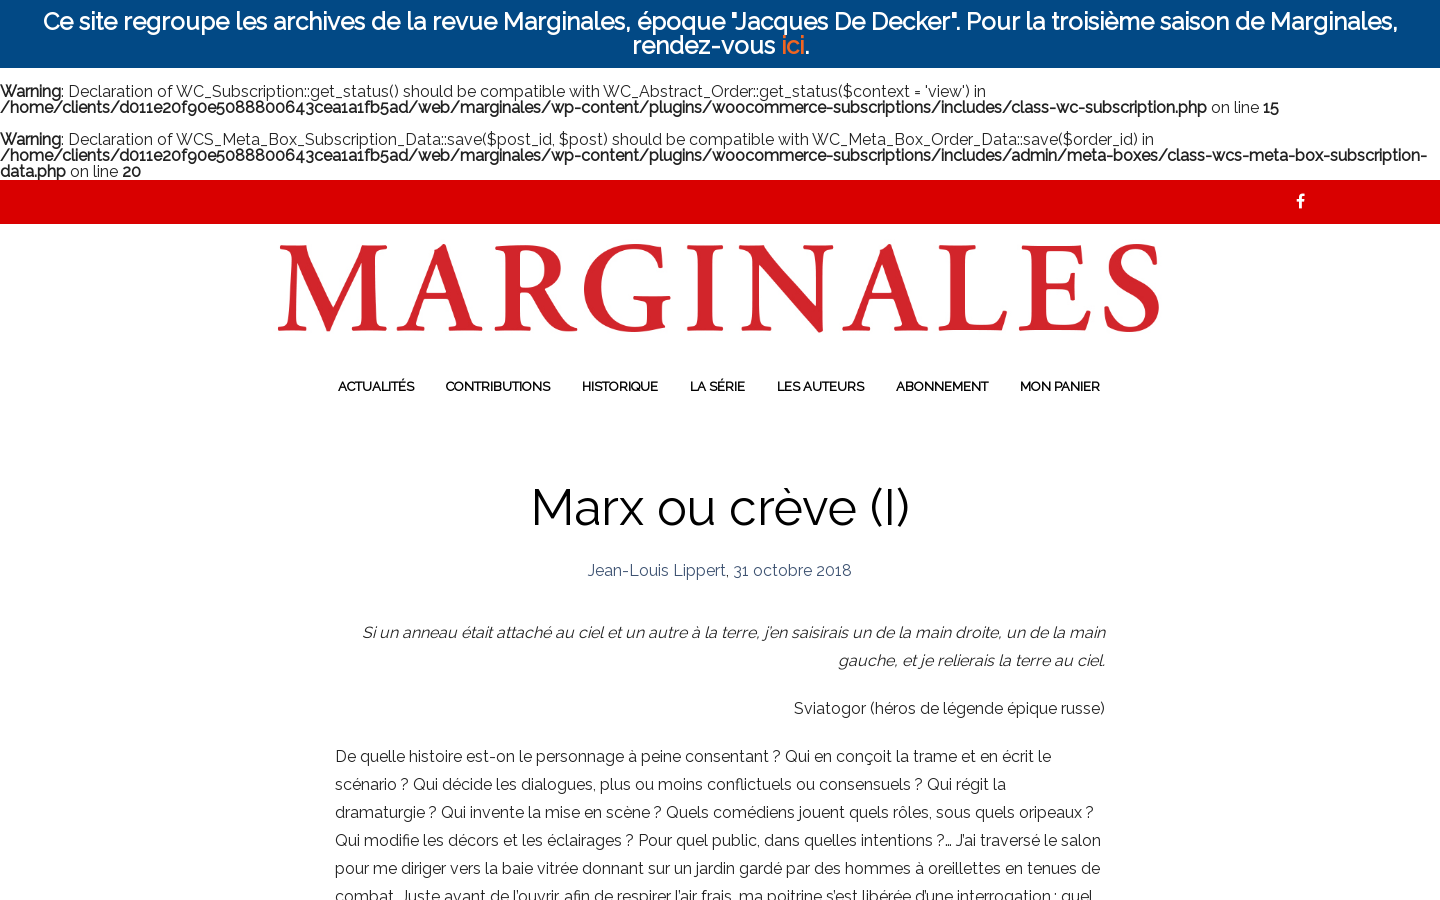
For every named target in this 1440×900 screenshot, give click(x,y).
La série (717, 386)
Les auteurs (820, 386)
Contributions (498, 386)
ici (792, 45)
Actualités (376, 386)
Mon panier (1060, 386)
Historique (620, 386)
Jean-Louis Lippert (657, 570)
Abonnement (942, 386)
